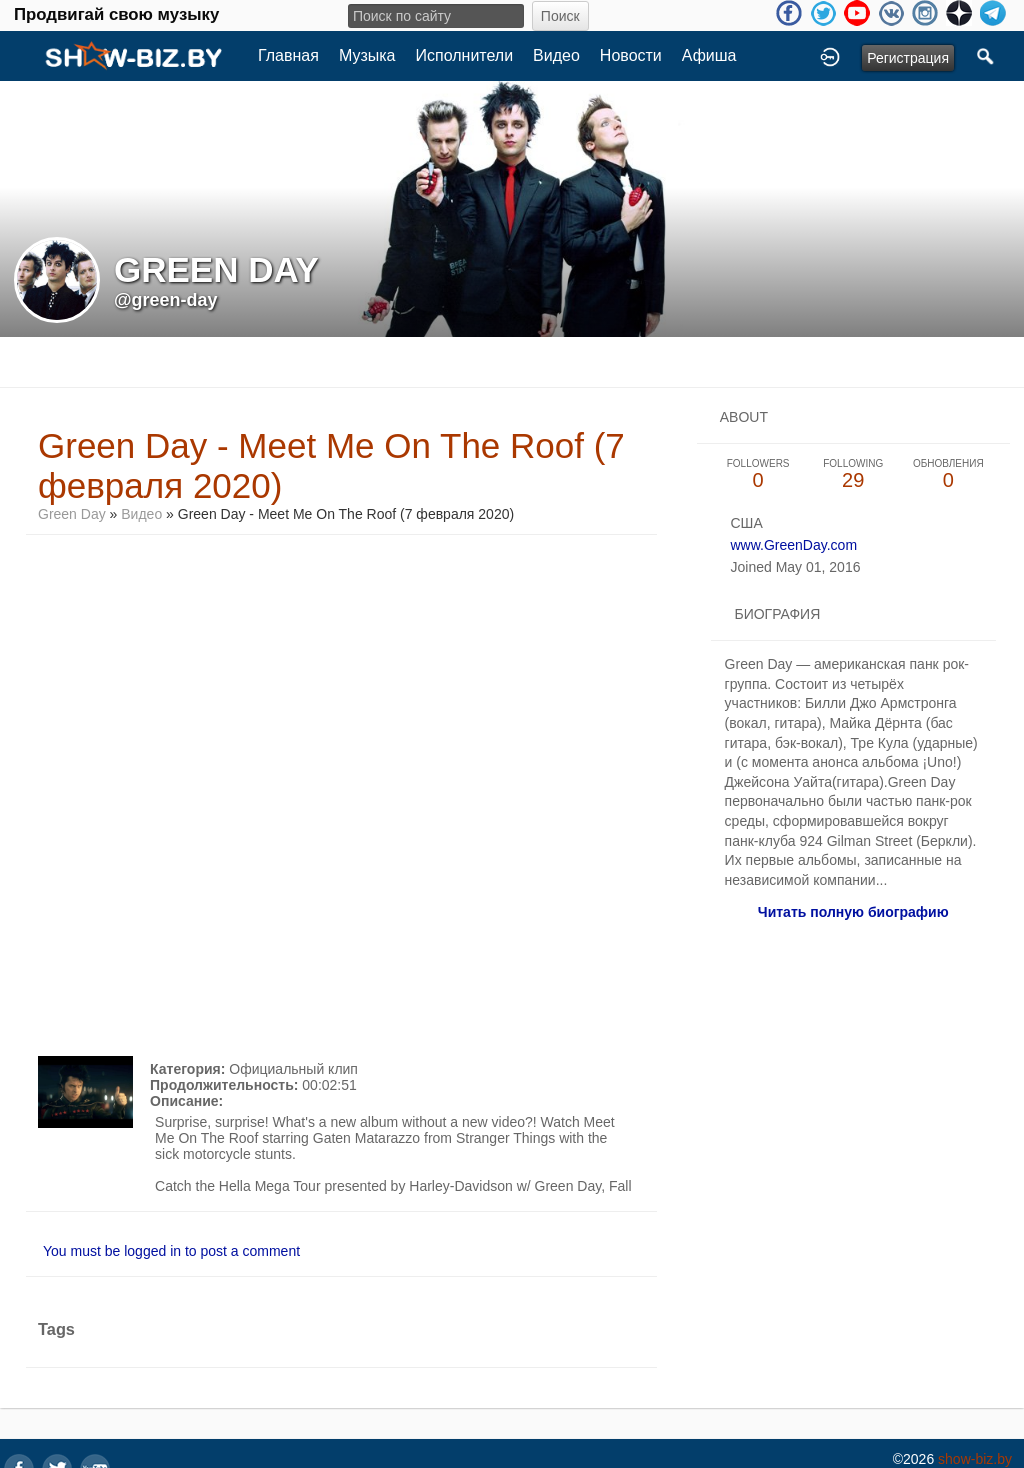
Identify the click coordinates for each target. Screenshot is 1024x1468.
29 (853, 474)
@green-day (166, 300)
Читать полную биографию (853, 912)
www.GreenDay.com (793, 545)
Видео (556, 55)
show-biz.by (975, 1459)
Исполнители (465, 55)
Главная (288, 55)
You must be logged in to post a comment (171, 1251)
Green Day (72, 514)
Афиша (709, 55)
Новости (631, 55)
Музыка (367, 55)
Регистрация (908, 58)
